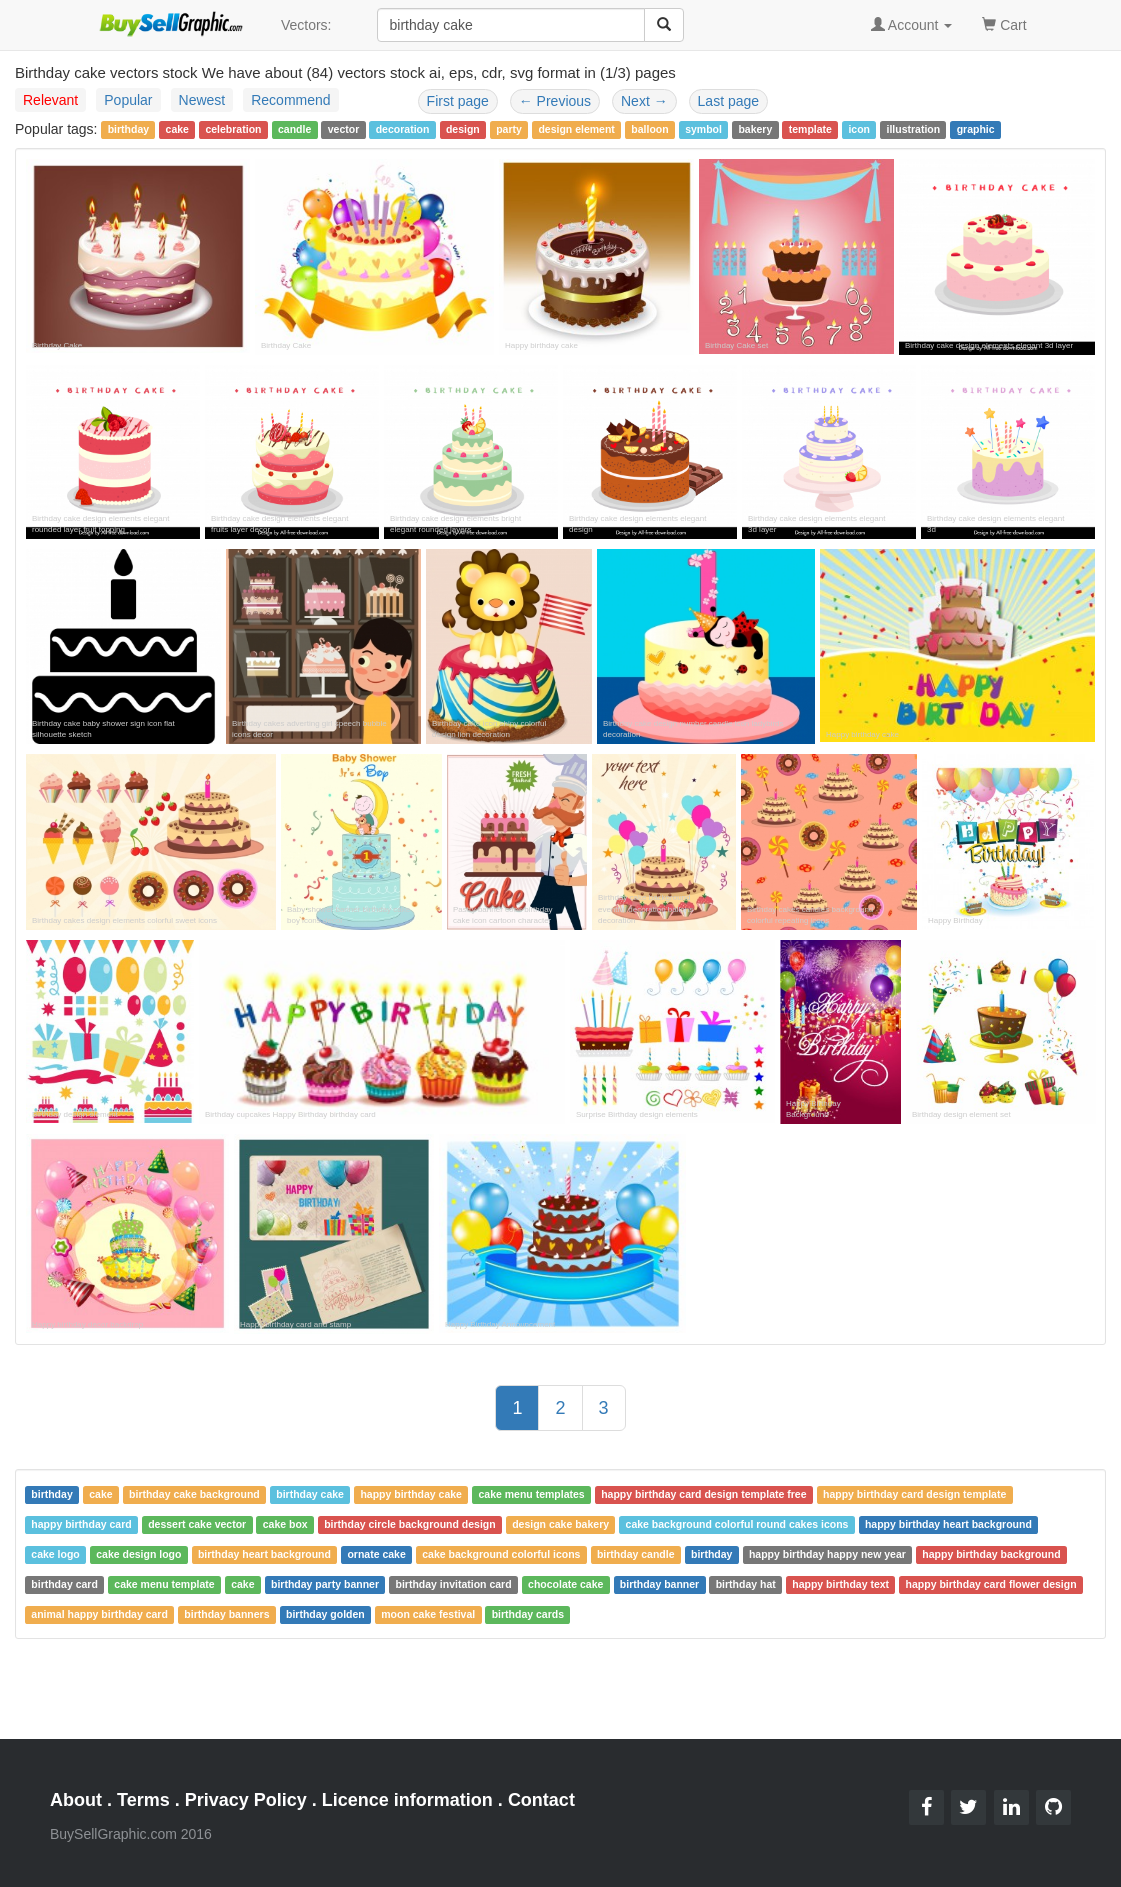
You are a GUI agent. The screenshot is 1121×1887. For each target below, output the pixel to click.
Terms (143, 1800)
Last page (729, 101)
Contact (541, 1800)
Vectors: (306, 25)
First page (458, 101)
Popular (128, 100)
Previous (555, 101)
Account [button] (912, 25)
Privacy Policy (246, 1800)
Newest (202, 100)
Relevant (50, 100)
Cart (1004, 23)
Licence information (407, 1800)
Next (644, 101)
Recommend (290, 100)
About (76, 1800)
